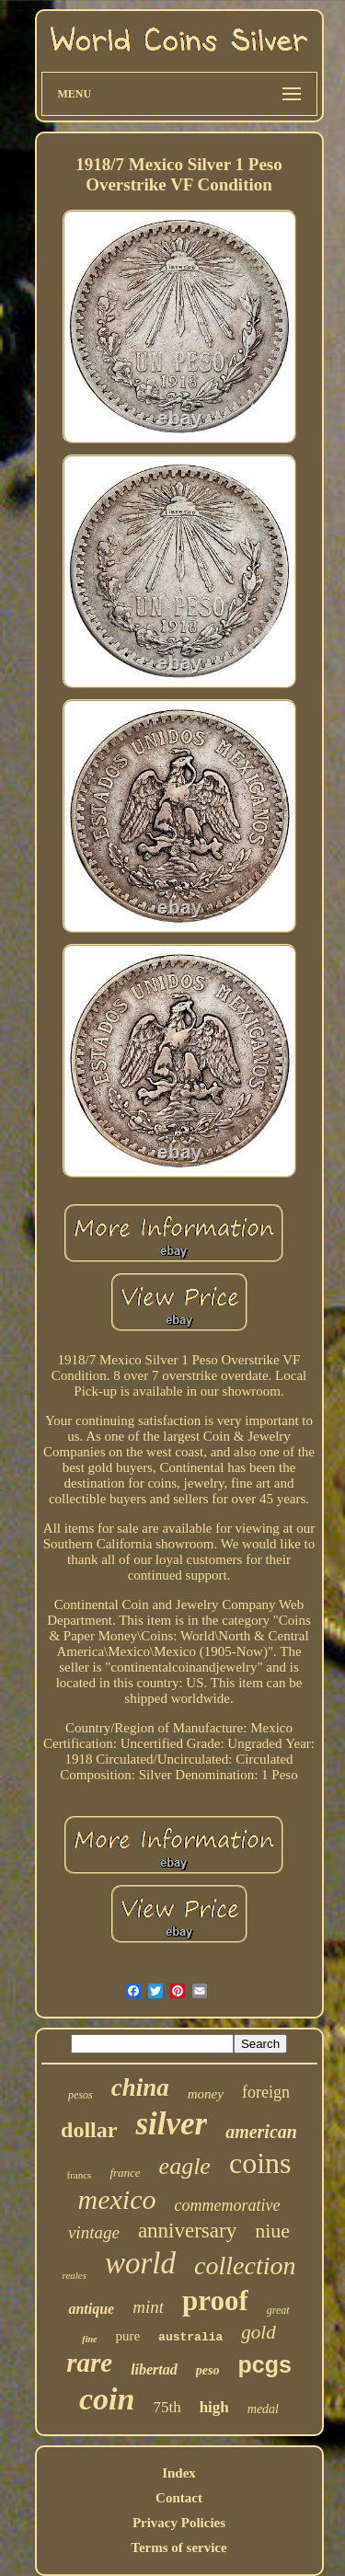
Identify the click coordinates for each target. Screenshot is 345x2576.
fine (89, 2339)
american (261, 2132)
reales (74, 2275)
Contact (178, 2497)
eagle (185, 2166)
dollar (89, 2130)
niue (272, 2230)
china (140, 2087)
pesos (80, 2094)
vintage (94, 2232)
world (140, 2263)
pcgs (264, 2364)
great (278, 2310)
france (124, 2172)
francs (79, 2174)
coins (260, 2162)
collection (244, 2265)
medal (263, 2409)
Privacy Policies (178, 2522)
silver (171, 2124)
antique (91, 2309)
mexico (117, 2199)
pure (127, 2336)
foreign (266, 2092)
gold (258, 2332)
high (214, 2407)
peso (208, 2370)
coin (106, 2399)
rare (89, 2362)
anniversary (187, 2230)
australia (190, 2337)
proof (215, 2300)
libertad (154, 2369)
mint (148, 2307)
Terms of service (178, 2547)
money (206, 2094)
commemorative (227, 2205)
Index (179, 2473)
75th (166, 2407)
